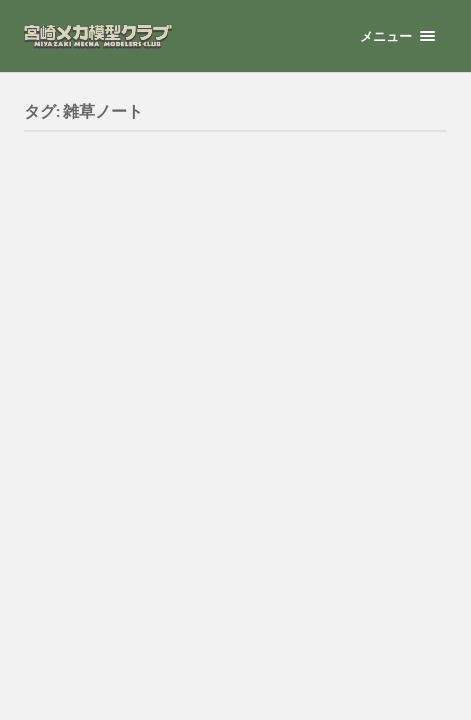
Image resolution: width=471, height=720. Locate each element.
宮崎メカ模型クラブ (176, 36)
